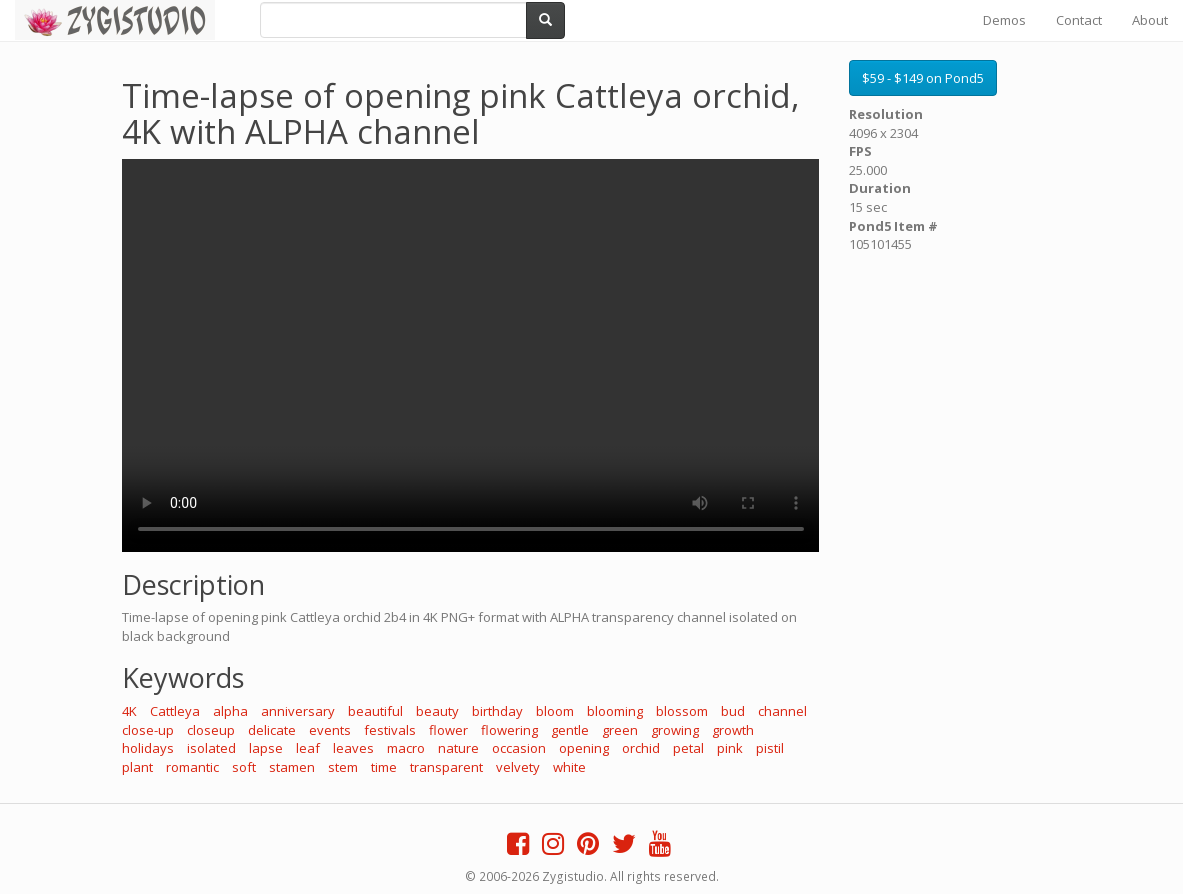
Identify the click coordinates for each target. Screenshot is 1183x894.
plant (137, 767)
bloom (555, 711)
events (330, 730)
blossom (682, 711)
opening (584, 748)
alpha (230, 711)
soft (244, 767)
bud (733, 711)
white (569, 767)
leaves (353, 748)
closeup (211, 730)
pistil (770, 748)
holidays (148, 748)
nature (458, 748)
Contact (1079, 20)
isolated (211, 748)
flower (448, 730)
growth (733, 730)
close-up (148, 730)
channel (782, 711)
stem (343, 767)
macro (406, 748)
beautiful (375, 711)
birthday (497, 711)
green (620, 730)
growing (675, 730)
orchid (641, 748)
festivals (390, 730)
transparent (446, 767)
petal (688, 748)
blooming (615, 711)
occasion (519, 748)
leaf (308, 748)
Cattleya (175, 711)
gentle (570, 730)
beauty (437, 711)
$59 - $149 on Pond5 (923, 78)
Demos (1004, 20)
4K (129, 711)
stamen (292, 767)
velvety (518, 767)
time (384, 767)
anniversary (298, 711)
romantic (192, 767)
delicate (272, 730)
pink (730, 748)
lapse (266, 748)
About (1150, 20)
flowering (509, 730)
